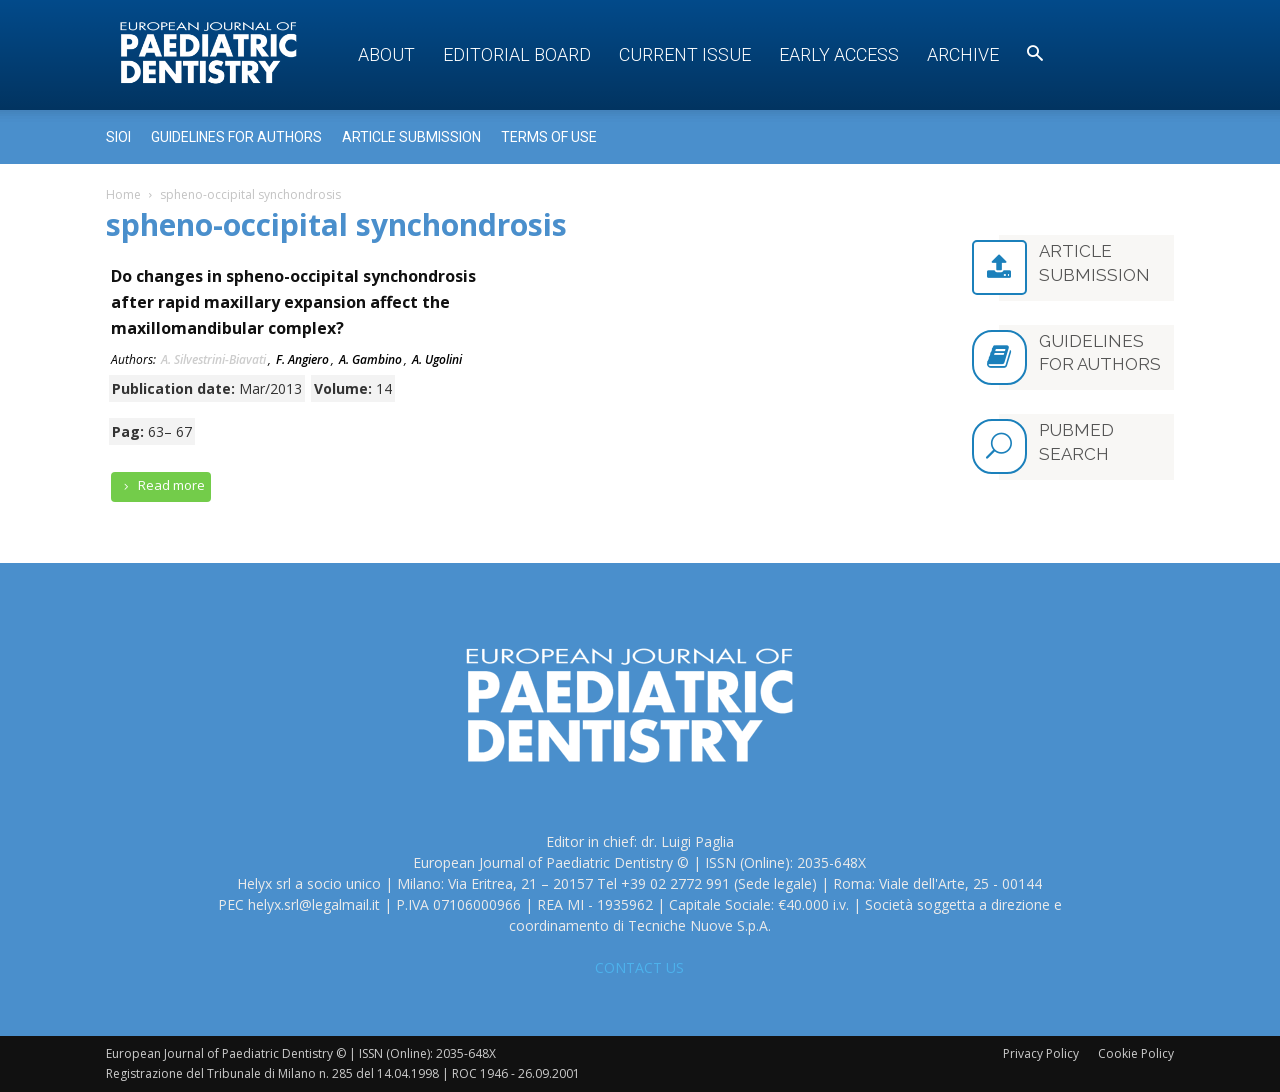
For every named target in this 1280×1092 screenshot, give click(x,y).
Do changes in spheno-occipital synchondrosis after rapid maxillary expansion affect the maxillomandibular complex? (293, 302)
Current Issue (685, 54)
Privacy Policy (1041, 1053)
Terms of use (549, 137)
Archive (963, 54)
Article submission (411, 137)
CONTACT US (639, 967)
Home (123, 194)
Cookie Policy (1136, 1053)
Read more (161, 485)
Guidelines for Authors (236, 137)
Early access (839, 54)
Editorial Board (517, 54)
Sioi (118, 137)
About (386, 54)
